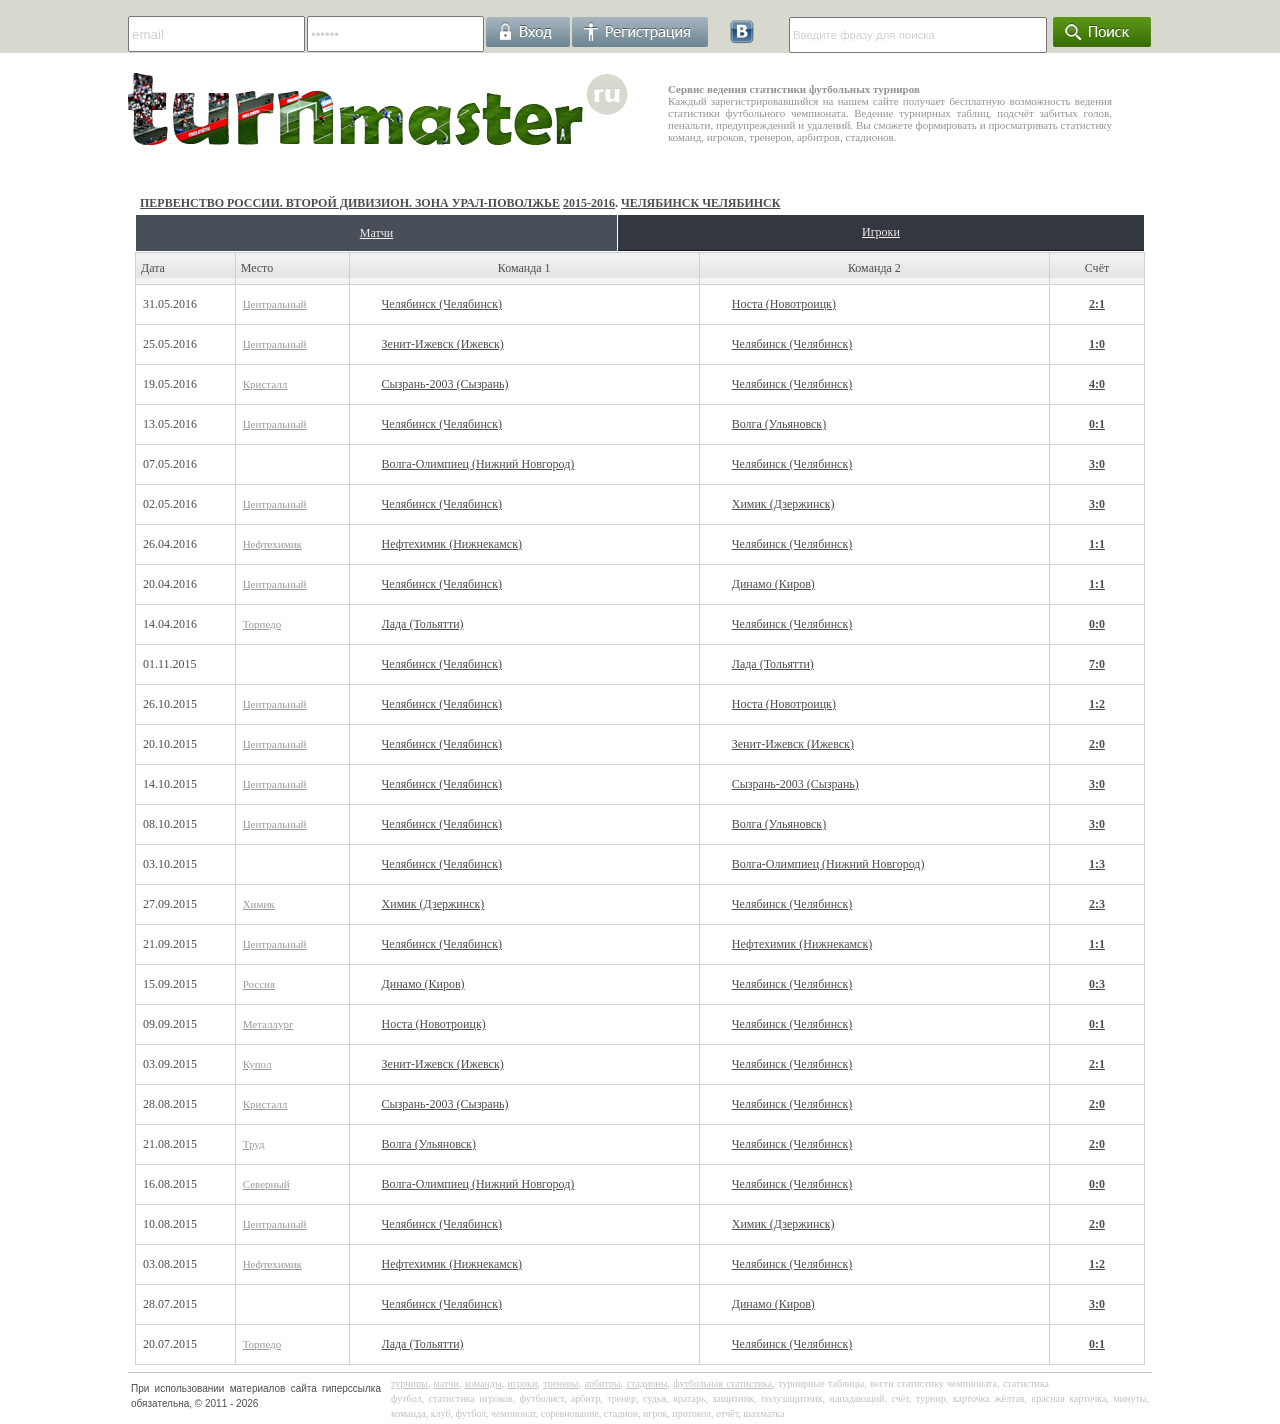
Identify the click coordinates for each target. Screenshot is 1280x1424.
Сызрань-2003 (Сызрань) (445, 384)
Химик (259, 904)
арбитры (602, 1383)
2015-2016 (589, 203)
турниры (409, 1383)
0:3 (1097, 984)
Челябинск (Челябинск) (442, 304)
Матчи (376, 233)
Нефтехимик (272, 544)
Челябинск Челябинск (700, 203)
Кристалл (265, 384)
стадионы (646, 1383)
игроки (523, 1383)
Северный (266, 1184)
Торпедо (262, 624)
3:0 (1097, 464)
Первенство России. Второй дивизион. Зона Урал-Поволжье (350, 203)
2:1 (1097, 304)
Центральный (275, 304)
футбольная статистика (722, 1383)
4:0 (1097, 384)
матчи (446, 1383)
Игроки (881, 232)
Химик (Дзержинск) (783, 504)
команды (483, 1383)
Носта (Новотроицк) (784, 304)
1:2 (1097, 704)
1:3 (1097, 864)
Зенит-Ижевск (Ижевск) (443, 344)
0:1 (1097, 424)
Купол (257, 1064)
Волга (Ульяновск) (779, 424)
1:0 (1097, 344)
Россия (259, 984)
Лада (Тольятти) (423, 624)
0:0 (1097, 624)
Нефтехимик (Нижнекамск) (452, 544)
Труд (254, 1144)
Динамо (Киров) (773, 584)
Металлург (268, 1024)
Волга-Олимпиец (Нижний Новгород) (478, 464)
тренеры (560, 1383)
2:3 (1097, 904)
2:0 (1097, 744)
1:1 (1097, 544)
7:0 (1097, 664)
